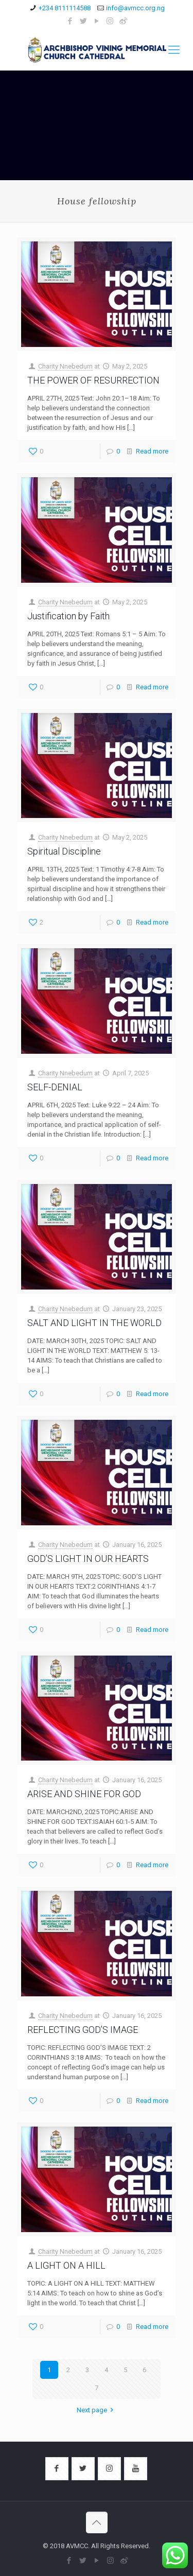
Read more (152, 451)
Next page (96, 2410)
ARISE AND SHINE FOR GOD (84, 1793)
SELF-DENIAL (54, 1087)
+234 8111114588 (65, 8)
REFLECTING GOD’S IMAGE (82, 2029)
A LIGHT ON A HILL (66, 2265)
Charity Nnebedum (65, 366)
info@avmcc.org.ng (135, 8)
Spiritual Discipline (64, 851)
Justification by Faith (68, 616)
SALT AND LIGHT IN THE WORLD (94, 1322)
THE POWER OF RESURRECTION (93, 380)
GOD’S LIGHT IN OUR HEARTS (88, 1558)
